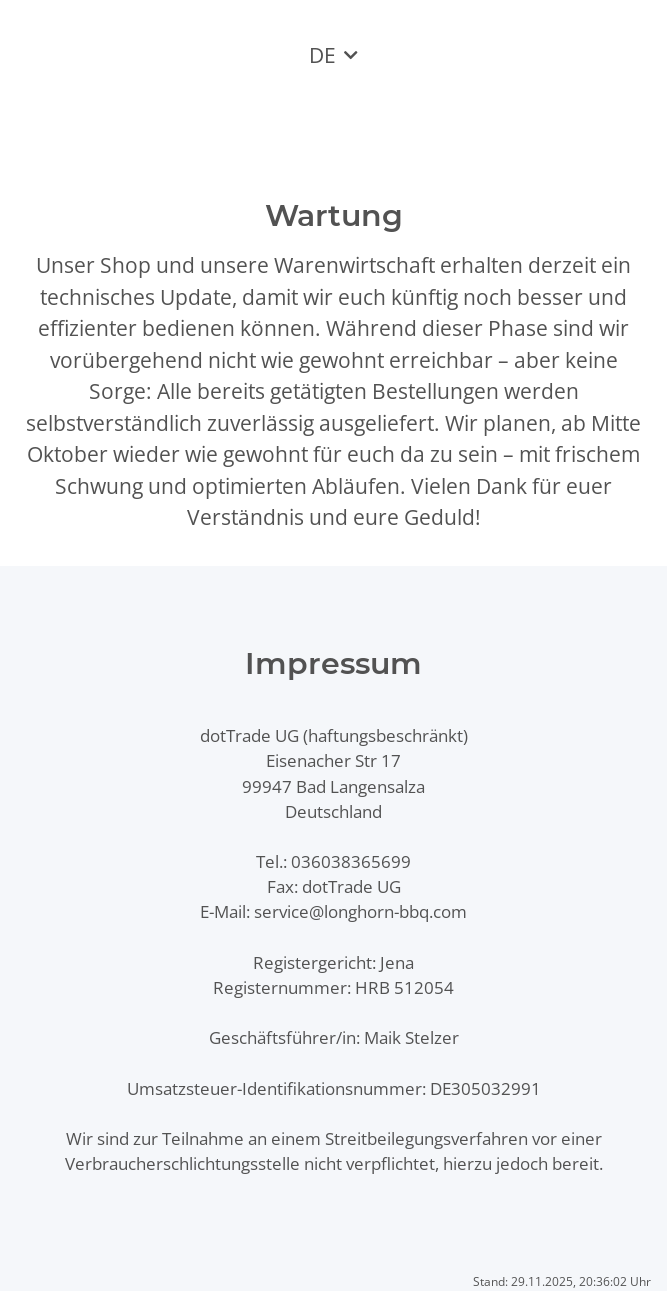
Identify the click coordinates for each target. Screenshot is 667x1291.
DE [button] (322, 55)
